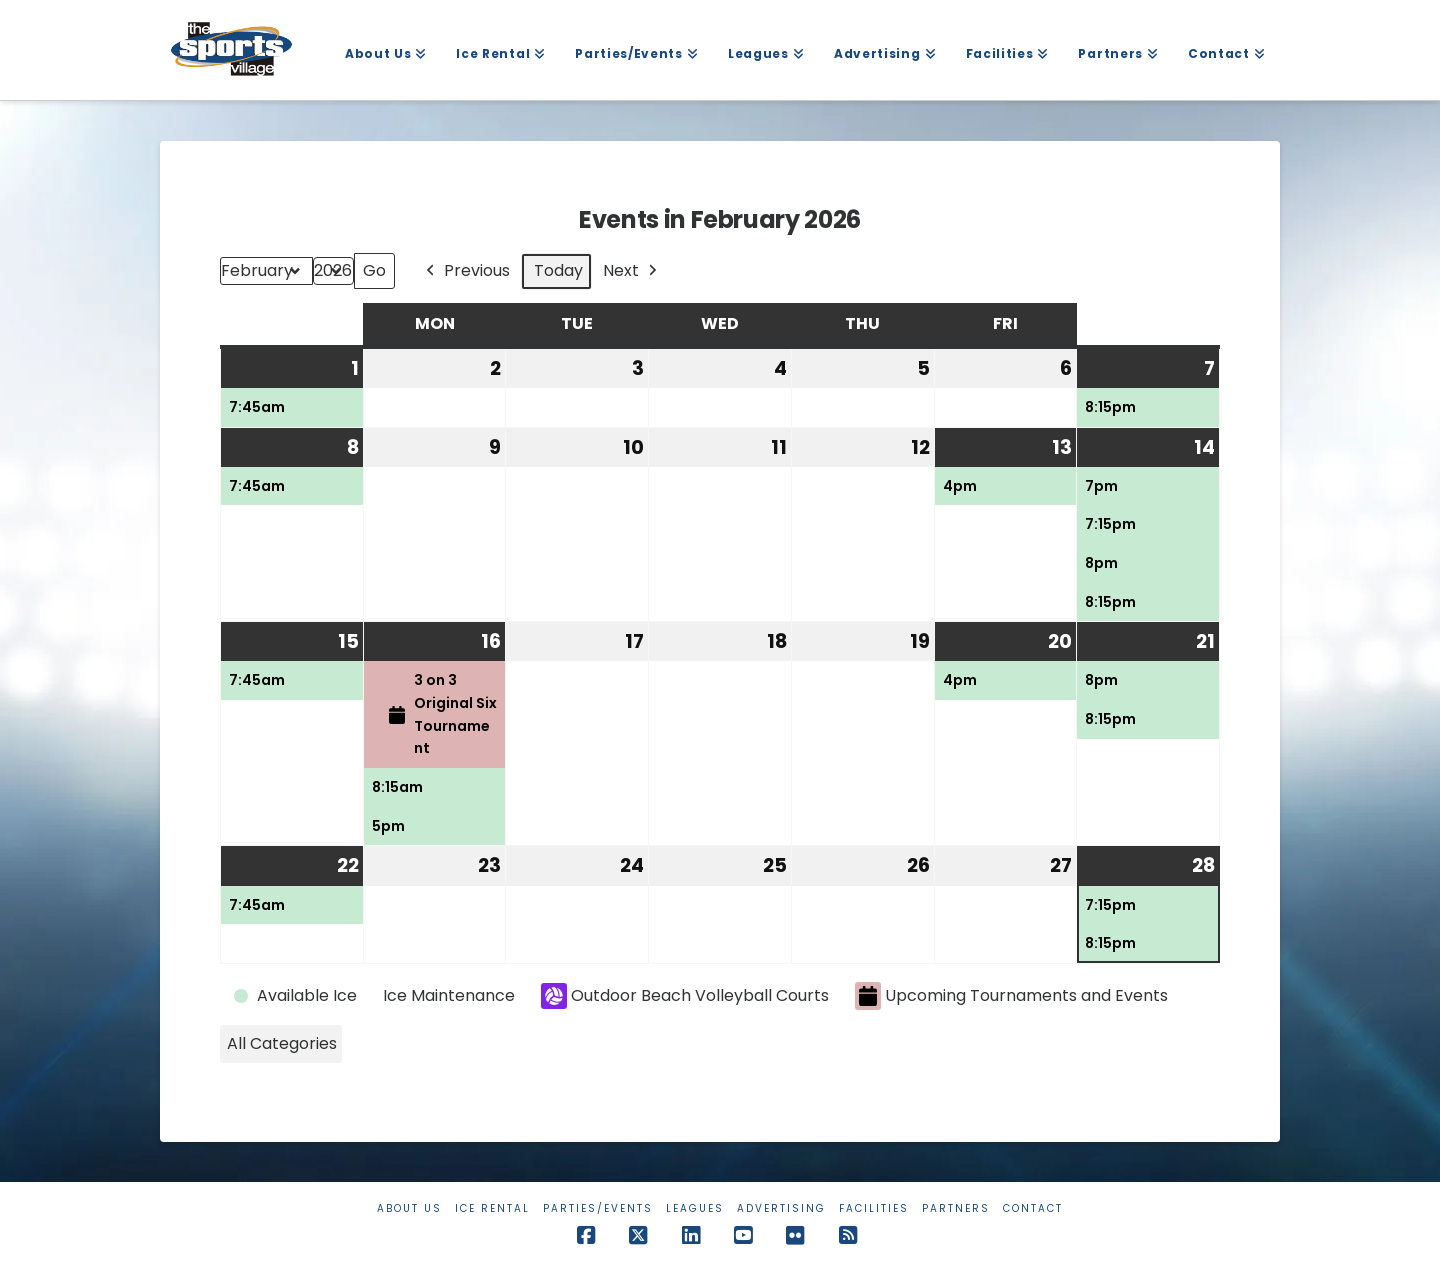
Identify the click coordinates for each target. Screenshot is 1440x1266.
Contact (1033, 1208)
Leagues (695, 1208)
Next (632, 271)
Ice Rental (492, 1208)
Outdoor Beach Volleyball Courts (685, 996)
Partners (956, 1208)
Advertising (781, 1208)
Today (558, 270)
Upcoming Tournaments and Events (1011, 996)
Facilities (874, 1208)
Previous (466, 271)
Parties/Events (598, 1208)
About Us (409, 1208)
